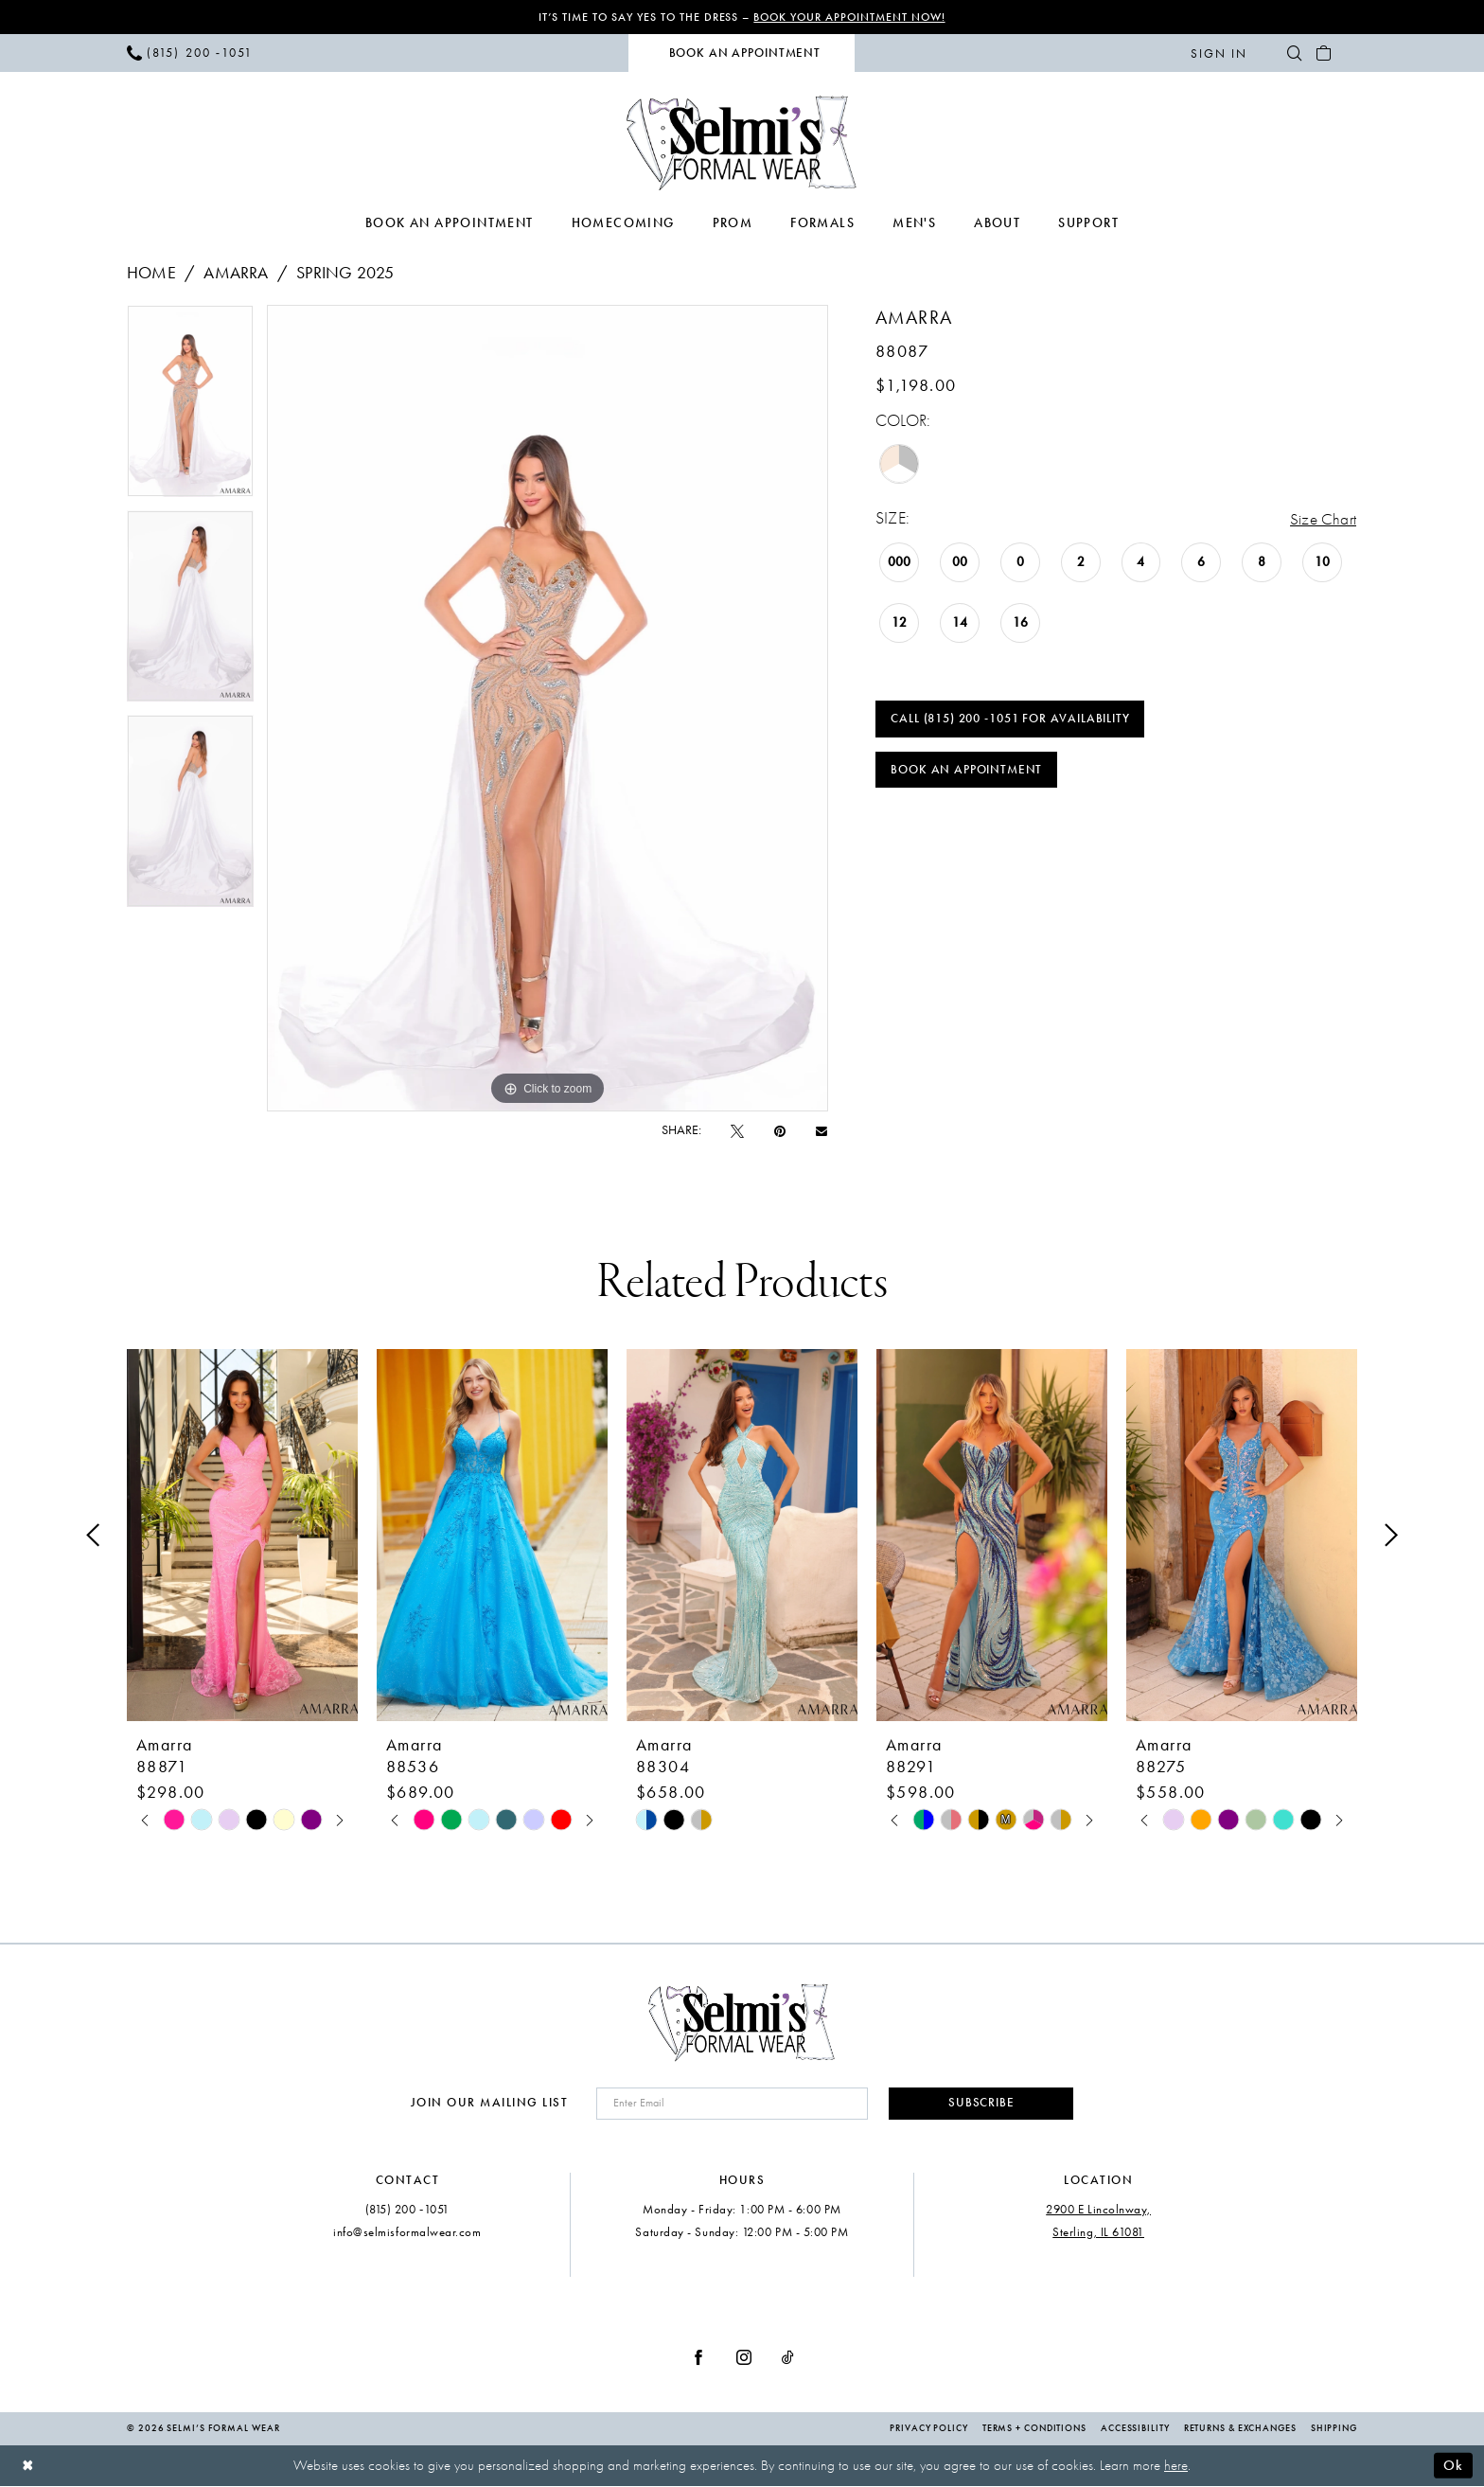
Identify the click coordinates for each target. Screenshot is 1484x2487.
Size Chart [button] (1322, 519)
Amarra (235, 272)
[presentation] (242, 1535)
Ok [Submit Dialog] (1453, 2466)
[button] (1218, 53)
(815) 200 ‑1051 (407, 2210)
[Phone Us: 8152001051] (190, 53)
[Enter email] (728, 2104)
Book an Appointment (967, 772)
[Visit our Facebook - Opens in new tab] (698, 2358)
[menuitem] (190, 53)
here (1176, 2467)
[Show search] (1294, 53)
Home (151, 272)
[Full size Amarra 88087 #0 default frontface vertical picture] (547, 708)
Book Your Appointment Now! (850, 17)
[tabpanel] (190, 407)
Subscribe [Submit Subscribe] (978, 2103)
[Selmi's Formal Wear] (742, 143)
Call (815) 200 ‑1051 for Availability (1011, 720)
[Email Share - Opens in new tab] (821, 1131)
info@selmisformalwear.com (407, 2233)
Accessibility (1135, 2430)
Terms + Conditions (1034, 2430)
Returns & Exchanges (1240, 2430)
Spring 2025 (345, 272)
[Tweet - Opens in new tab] (737, 1131)
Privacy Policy (929, 2430)
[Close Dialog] (27, 2466)
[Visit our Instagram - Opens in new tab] (743, 2358)
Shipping (1334, 2430)
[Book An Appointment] (741, 53)
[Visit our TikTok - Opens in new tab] (788, 2358)
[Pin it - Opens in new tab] (779, 1131)
